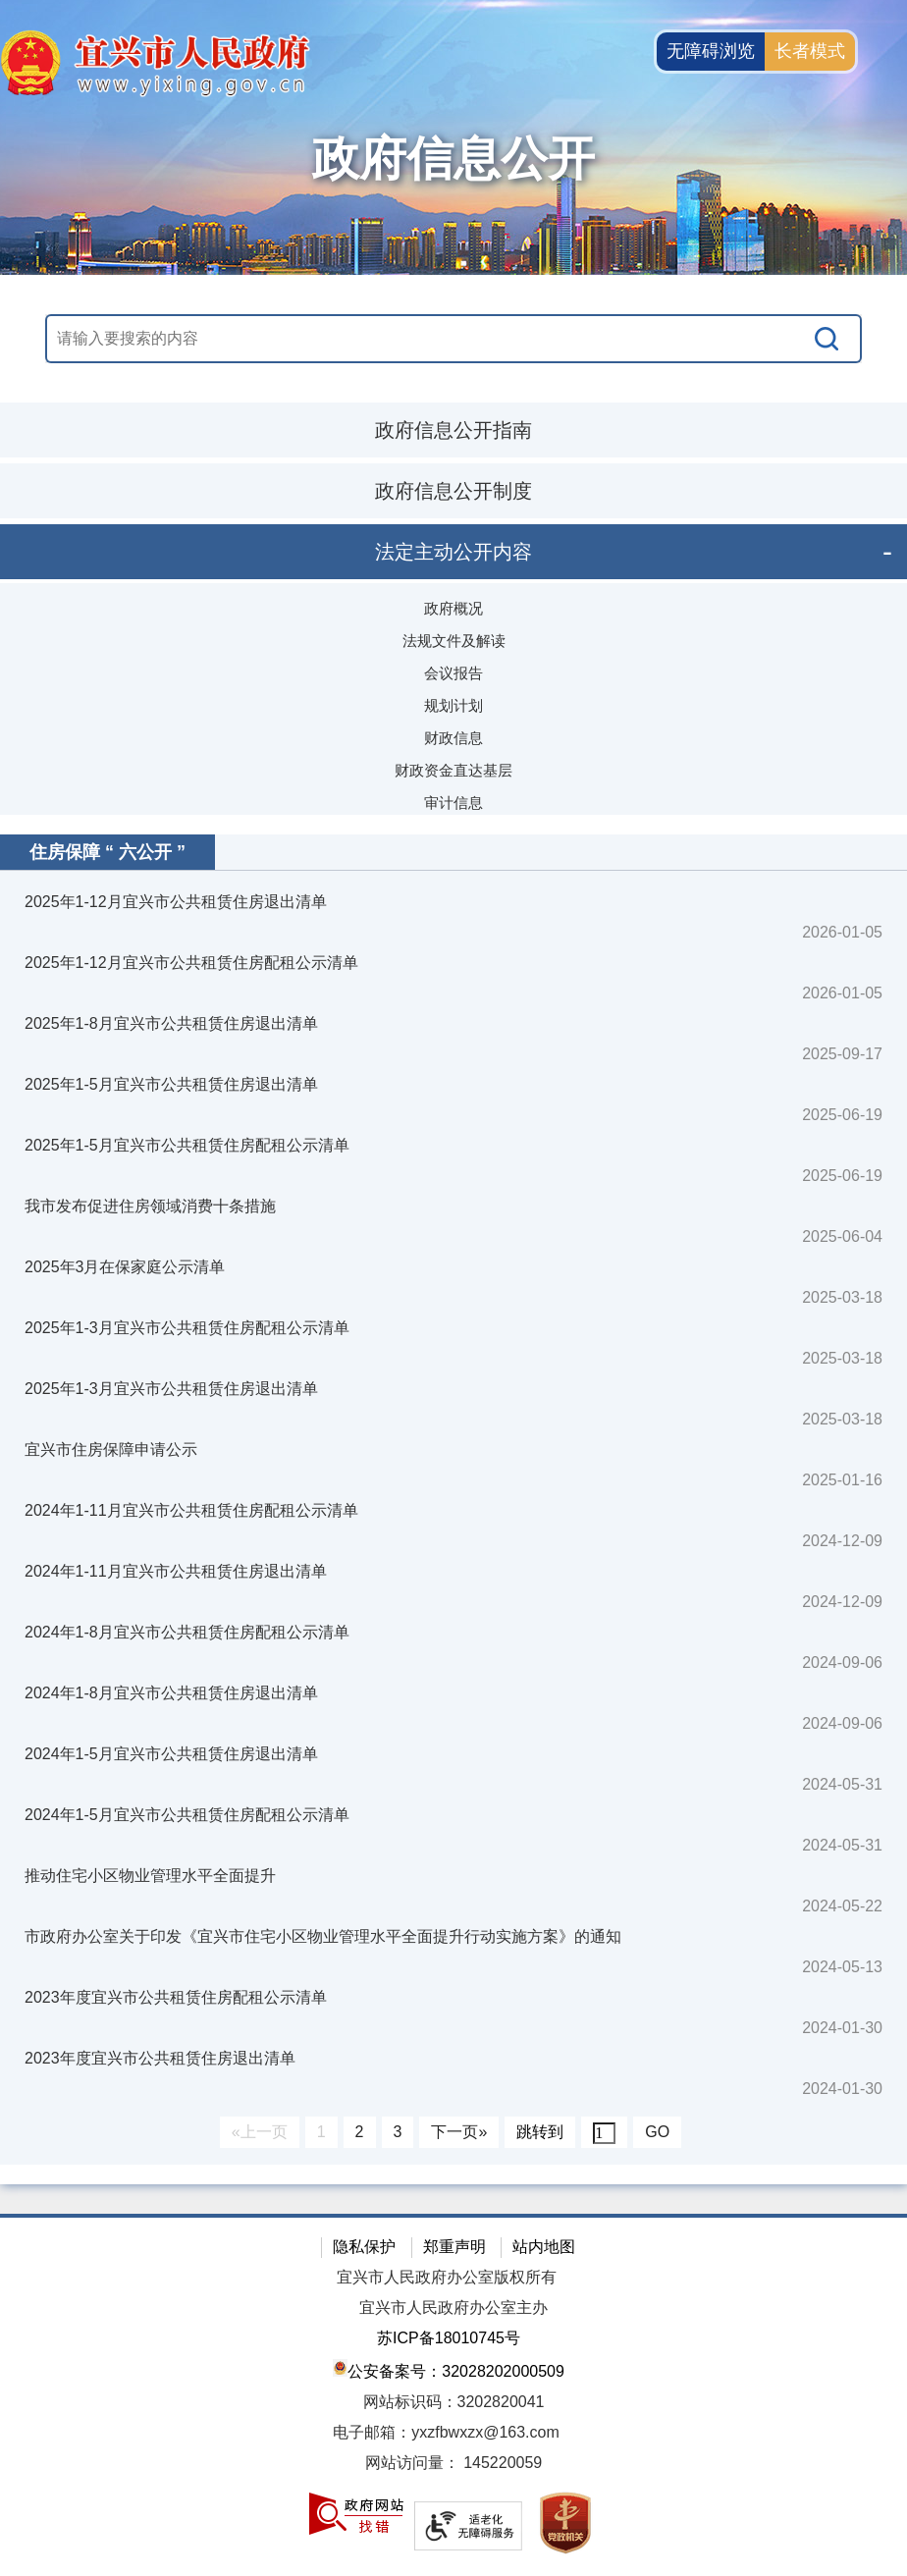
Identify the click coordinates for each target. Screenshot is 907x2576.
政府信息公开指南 (453, 430)
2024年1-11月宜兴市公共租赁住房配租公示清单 (191, 1510)
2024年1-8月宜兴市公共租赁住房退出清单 (171, 1693)
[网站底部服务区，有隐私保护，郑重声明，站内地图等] (453, 2395)
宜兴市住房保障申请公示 (111, 1449)
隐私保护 (364, 2246)
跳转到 (539, 2131)
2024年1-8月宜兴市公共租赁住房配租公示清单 (187, 1632)
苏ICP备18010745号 (448, 2338)
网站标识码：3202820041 (454, 2401)
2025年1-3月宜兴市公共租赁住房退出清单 (171, 1388)
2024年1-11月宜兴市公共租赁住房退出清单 (176, 1571)
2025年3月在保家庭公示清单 (125, 1267)
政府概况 (453, 608)
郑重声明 (454, 2246)
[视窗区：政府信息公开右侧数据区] (453, 1499)
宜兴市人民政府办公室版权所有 (447, 2277)
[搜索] (827, 338)
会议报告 (453, 673)
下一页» (459, 2131)
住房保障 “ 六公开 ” (107, 852)
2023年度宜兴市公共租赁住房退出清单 (160, 2058)
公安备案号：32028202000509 (448, 2369)
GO (657, 2131)
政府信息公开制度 (453, 491)
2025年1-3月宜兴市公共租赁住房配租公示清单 (187, 1327)
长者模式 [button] (809, 51)
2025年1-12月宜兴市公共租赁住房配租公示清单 (191, 962)
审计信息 (453, 802)
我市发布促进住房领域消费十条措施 (150, 1206)
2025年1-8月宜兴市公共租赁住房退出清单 (171, 1023)
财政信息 (453, 737)
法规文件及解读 (454, 640)
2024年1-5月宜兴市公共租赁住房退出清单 (171, 1753)
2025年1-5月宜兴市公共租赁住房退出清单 (171, 1084)
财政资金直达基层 (453, 770)
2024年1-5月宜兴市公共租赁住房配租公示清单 (187, 1814)
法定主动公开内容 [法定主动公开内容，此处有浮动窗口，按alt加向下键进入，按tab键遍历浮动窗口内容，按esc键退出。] (453, 552)
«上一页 (260, 2131)
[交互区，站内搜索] (453, 338)
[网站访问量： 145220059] (453, 2463)
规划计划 (453, 705)
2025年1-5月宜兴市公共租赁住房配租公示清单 (187, 1145)
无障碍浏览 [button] (711, 51)
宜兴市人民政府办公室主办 (453, 2307)
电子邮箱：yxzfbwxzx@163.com (446, 2432)
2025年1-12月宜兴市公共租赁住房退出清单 (176, 901)
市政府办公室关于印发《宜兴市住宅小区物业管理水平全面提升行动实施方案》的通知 (323, 1936)
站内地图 (543, 2246)
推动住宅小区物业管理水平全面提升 (150, 1875)
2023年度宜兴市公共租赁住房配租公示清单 (176, 1997)
